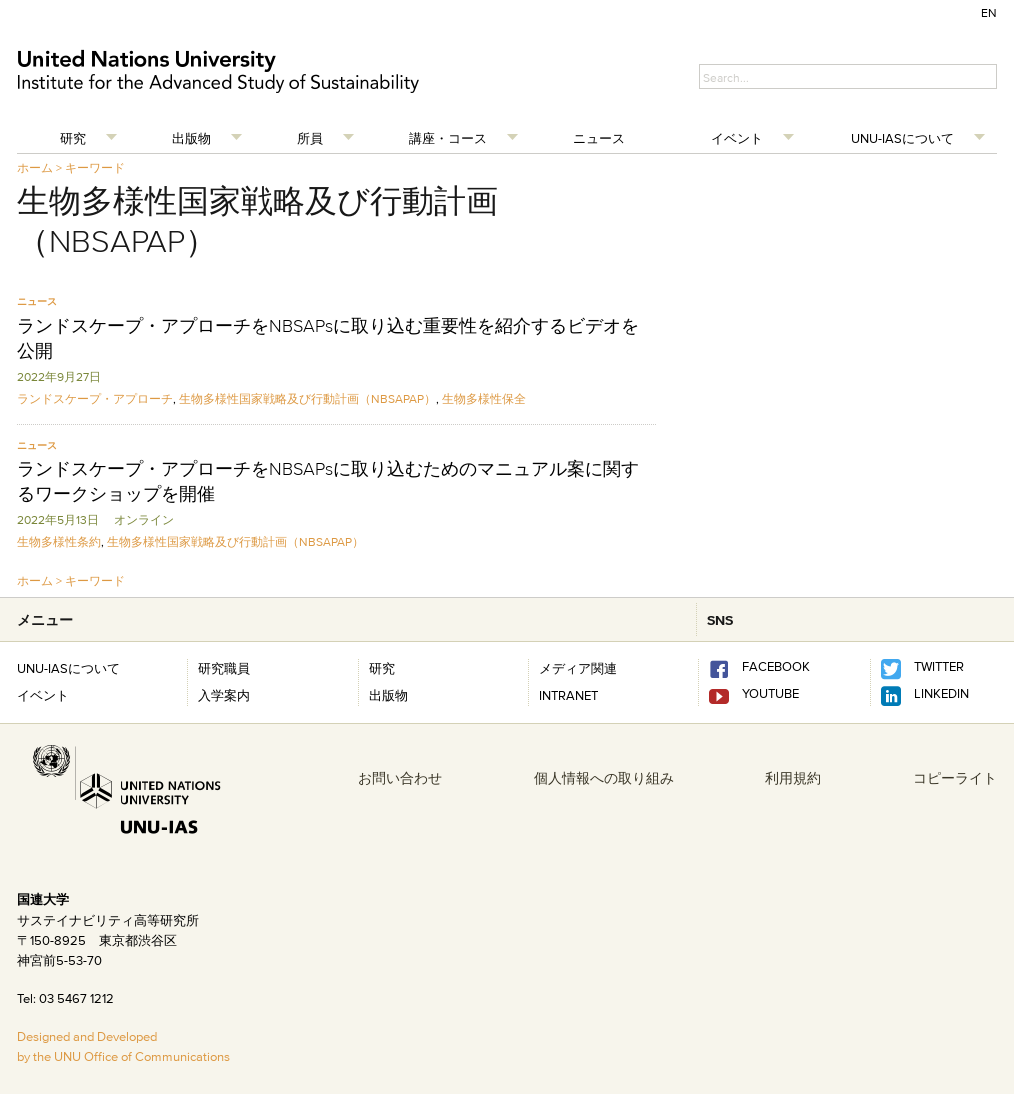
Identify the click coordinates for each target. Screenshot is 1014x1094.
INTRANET (568, 695)
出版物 (191, 138)
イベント (737, 138)
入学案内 (224, 695)
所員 (310, 138)
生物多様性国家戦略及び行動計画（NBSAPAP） (307, 398)
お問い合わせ (400, 778)
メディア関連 (578, 668)
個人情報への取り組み (604, 778)
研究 (73, 138)
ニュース (599, 138)
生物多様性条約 (59, 541)
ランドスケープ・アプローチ (95, 398)
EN (989, 12)
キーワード (95, 167)
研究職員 (224, 668)
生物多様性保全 (484, 398)
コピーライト (955, 778)
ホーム (35, 167)
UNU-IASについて (902, 138)
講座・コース (448, 138)
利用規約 (793, 778)
